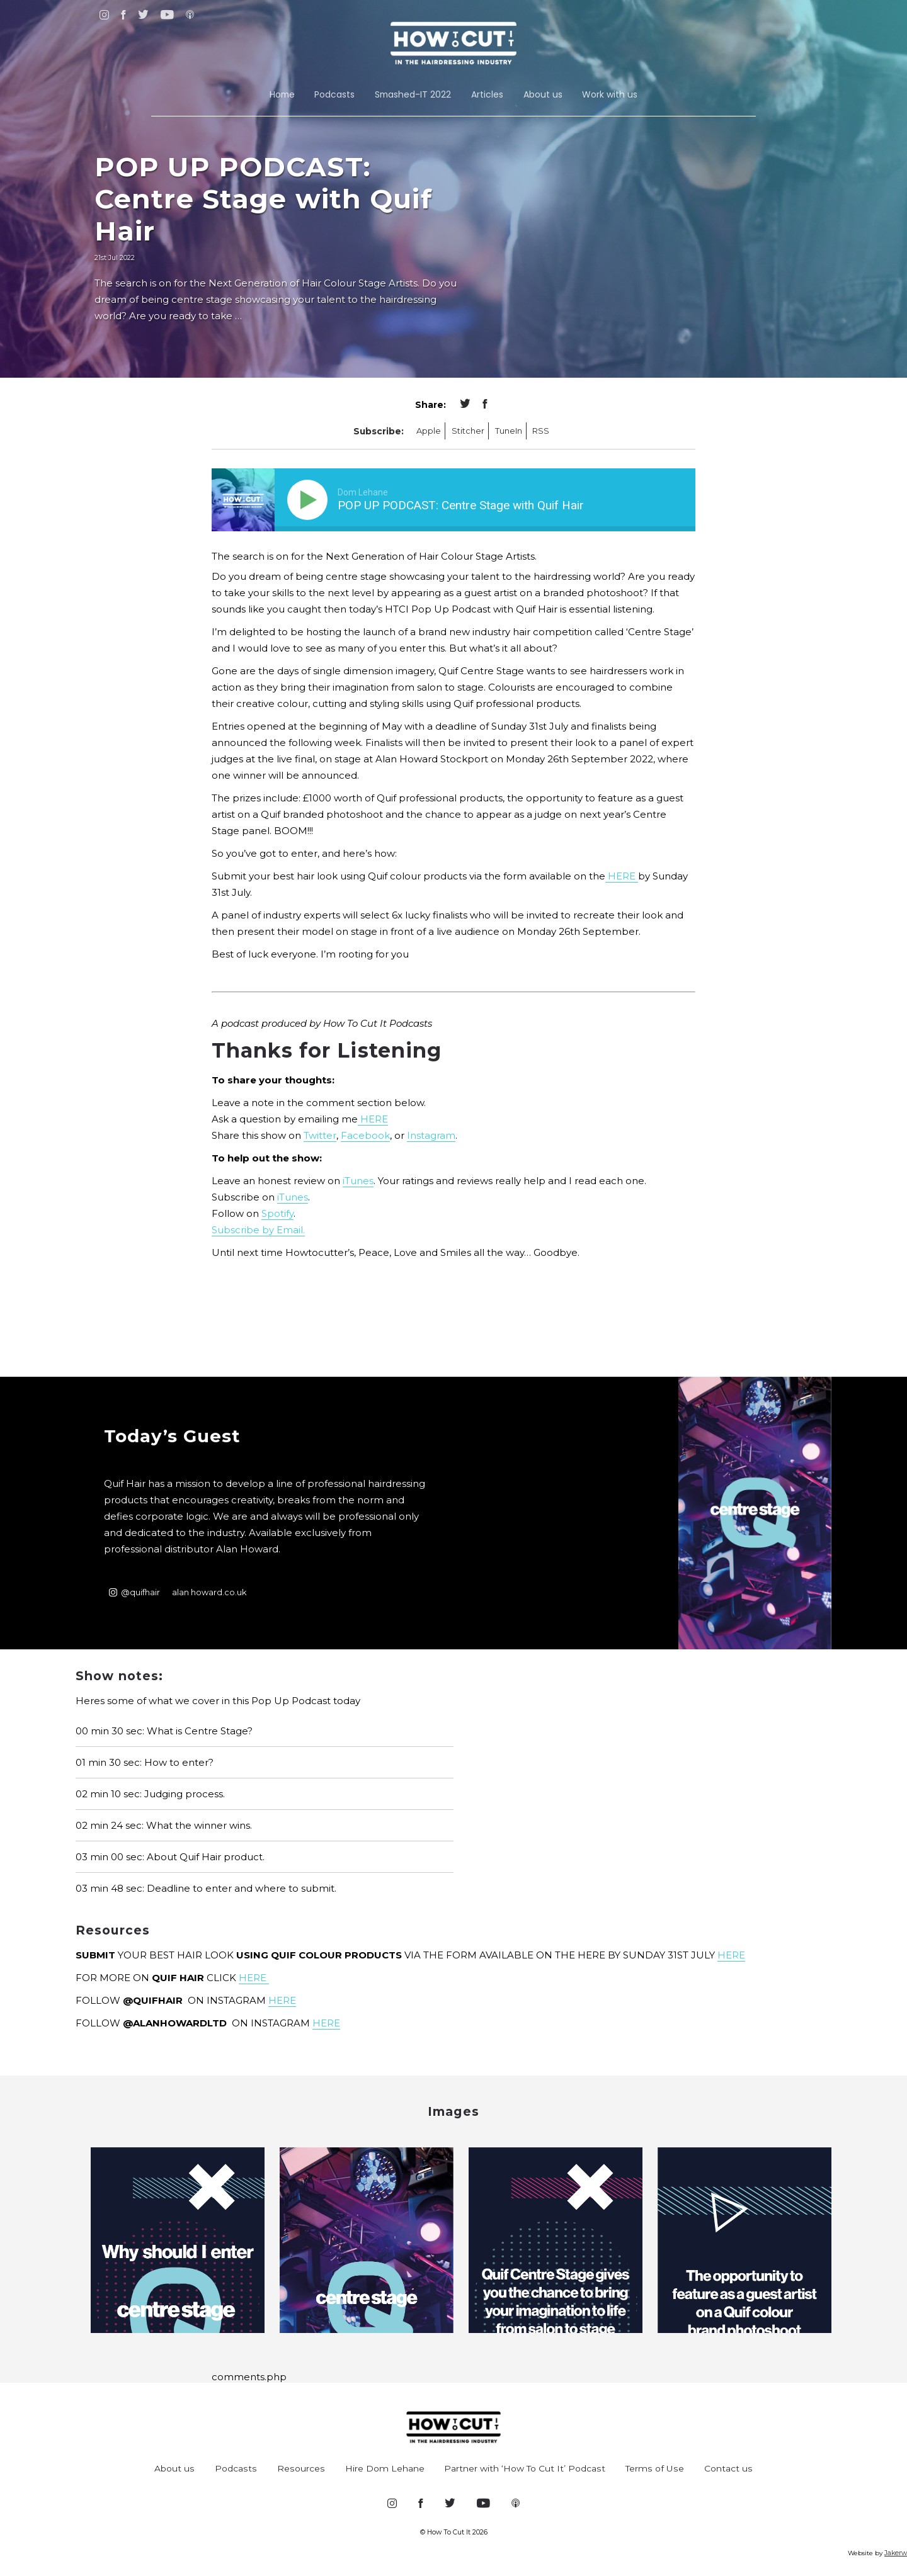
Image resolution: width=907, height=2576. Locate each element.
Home (282, 94)
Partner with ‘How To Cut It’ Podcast (524, 2468)
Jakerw (895, 2553)
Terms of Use (654, 2468)
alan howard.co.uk (209, 1592)
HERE (621, 876)
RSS (540, 431)
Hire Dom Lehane (385, 2468)
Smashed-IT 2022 (413, 94)
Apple (428, 431)
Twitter (320, 1135)
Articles (487, 94)
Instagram (431, 1135)
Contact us (728, 2468)
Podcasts (334, 94)
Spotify (277, 1213)
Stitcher (468, 431)
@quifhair (134, 1592)
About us (542, 94)
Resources (301, 2468)
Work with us (609, 94)
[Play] (309, 499)
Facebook (365, 1135)
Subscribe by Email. (258, 1230)
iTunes (358, 1181)
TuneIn (508, 431)
